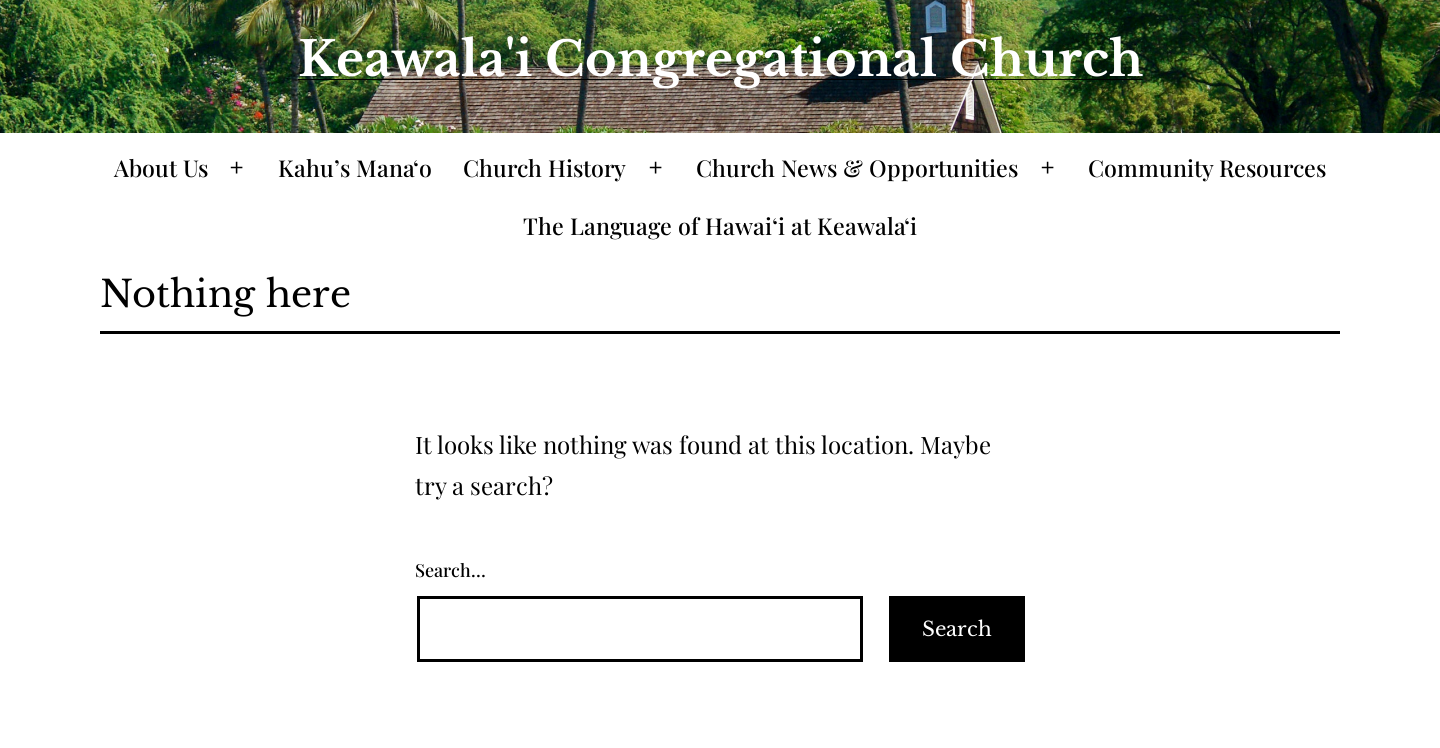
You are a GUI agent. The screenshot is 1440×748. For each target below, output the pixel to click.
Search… (450, 570)
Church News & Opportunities (857, 167)
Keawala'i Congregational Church (720, 59)
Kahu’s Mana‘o (355, 167)
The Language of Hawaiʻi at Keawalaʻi (720, 225)
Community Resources (1207, 167)
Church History (544, 167)
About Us (161, 167)
